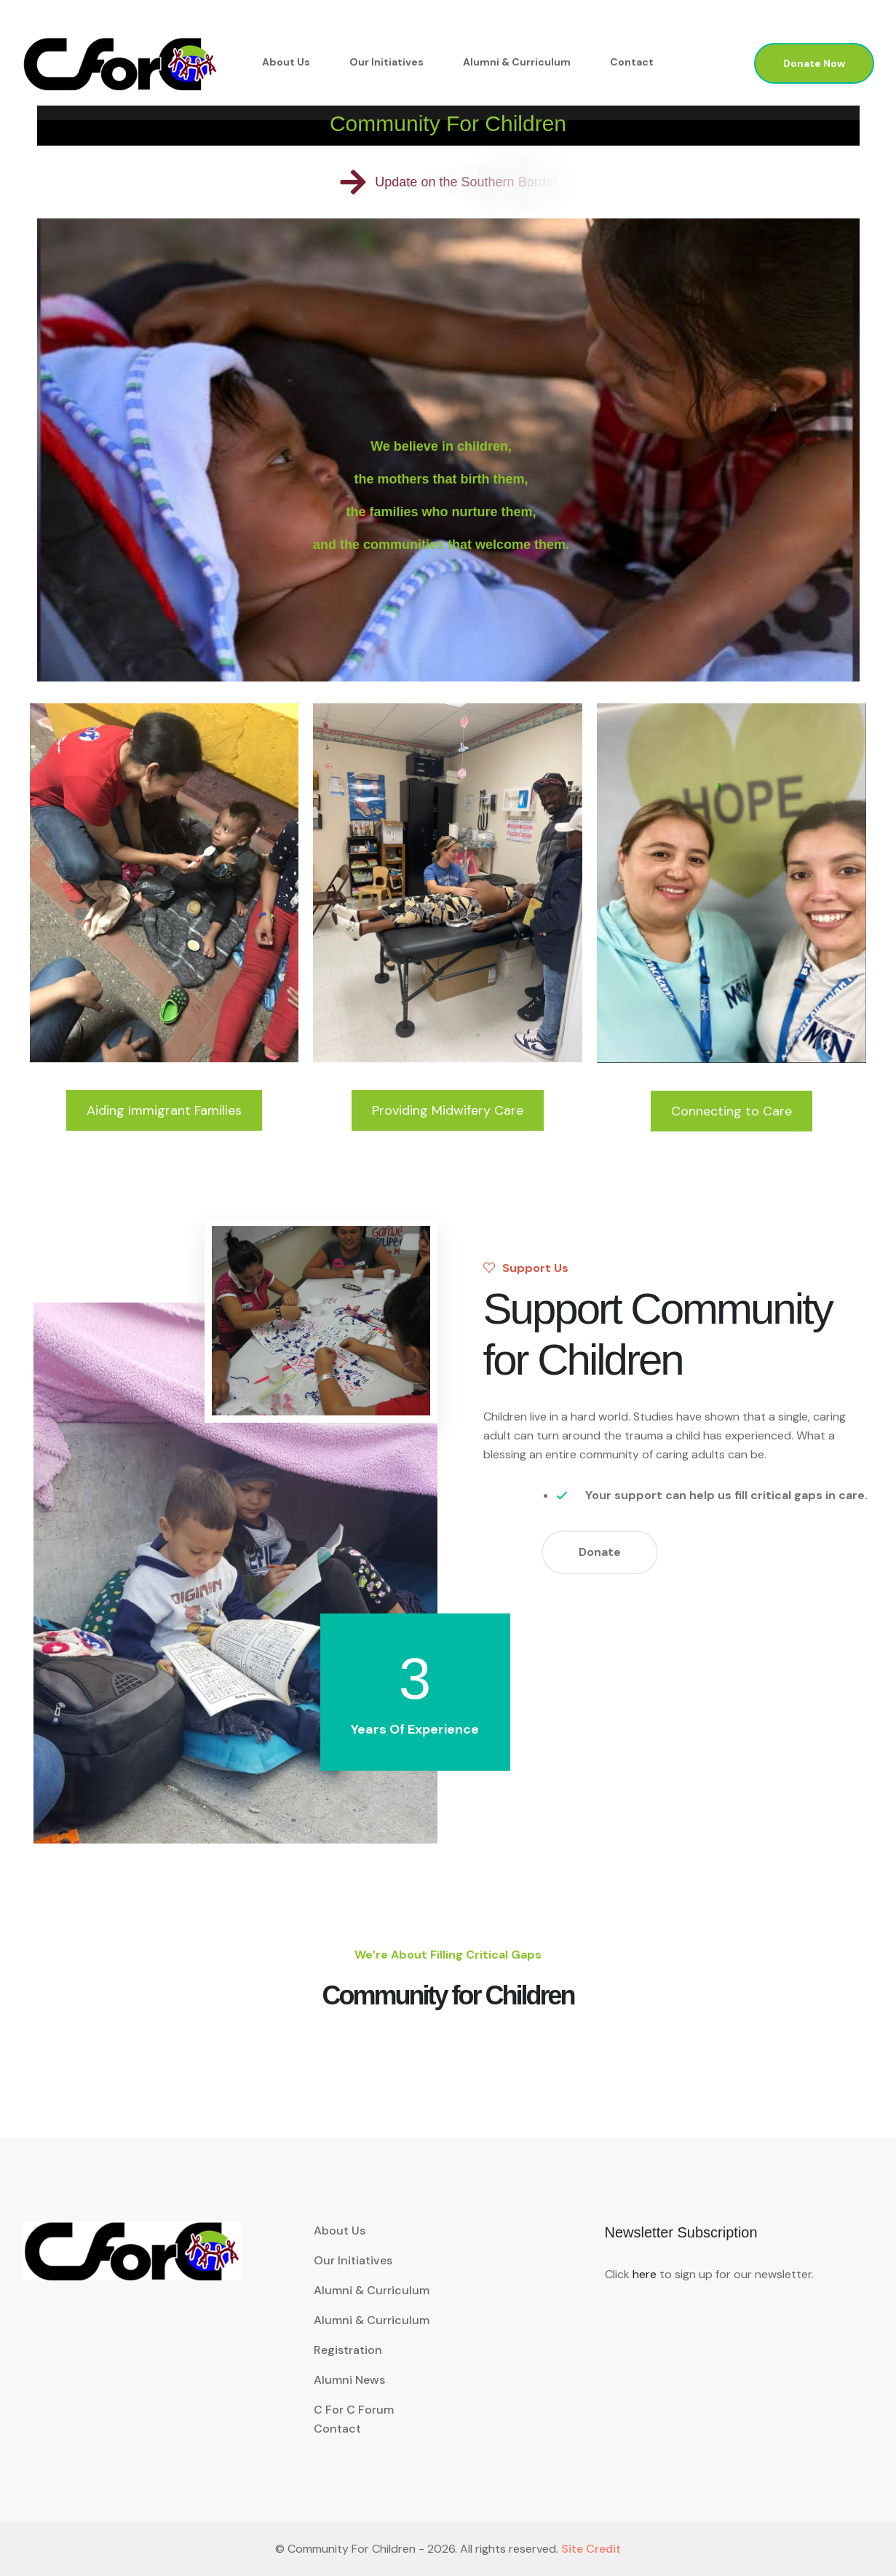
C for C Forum (354, 2409)
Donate (600, 1552)
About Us (286, 61)
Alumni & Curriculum (517, 61)
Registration (348, 2350)
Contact (632, 61)
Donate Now (814, 63)
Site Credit (591, 2548)
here (645, 2274)
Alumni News (349, 2379)
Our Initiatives (386, 61)
